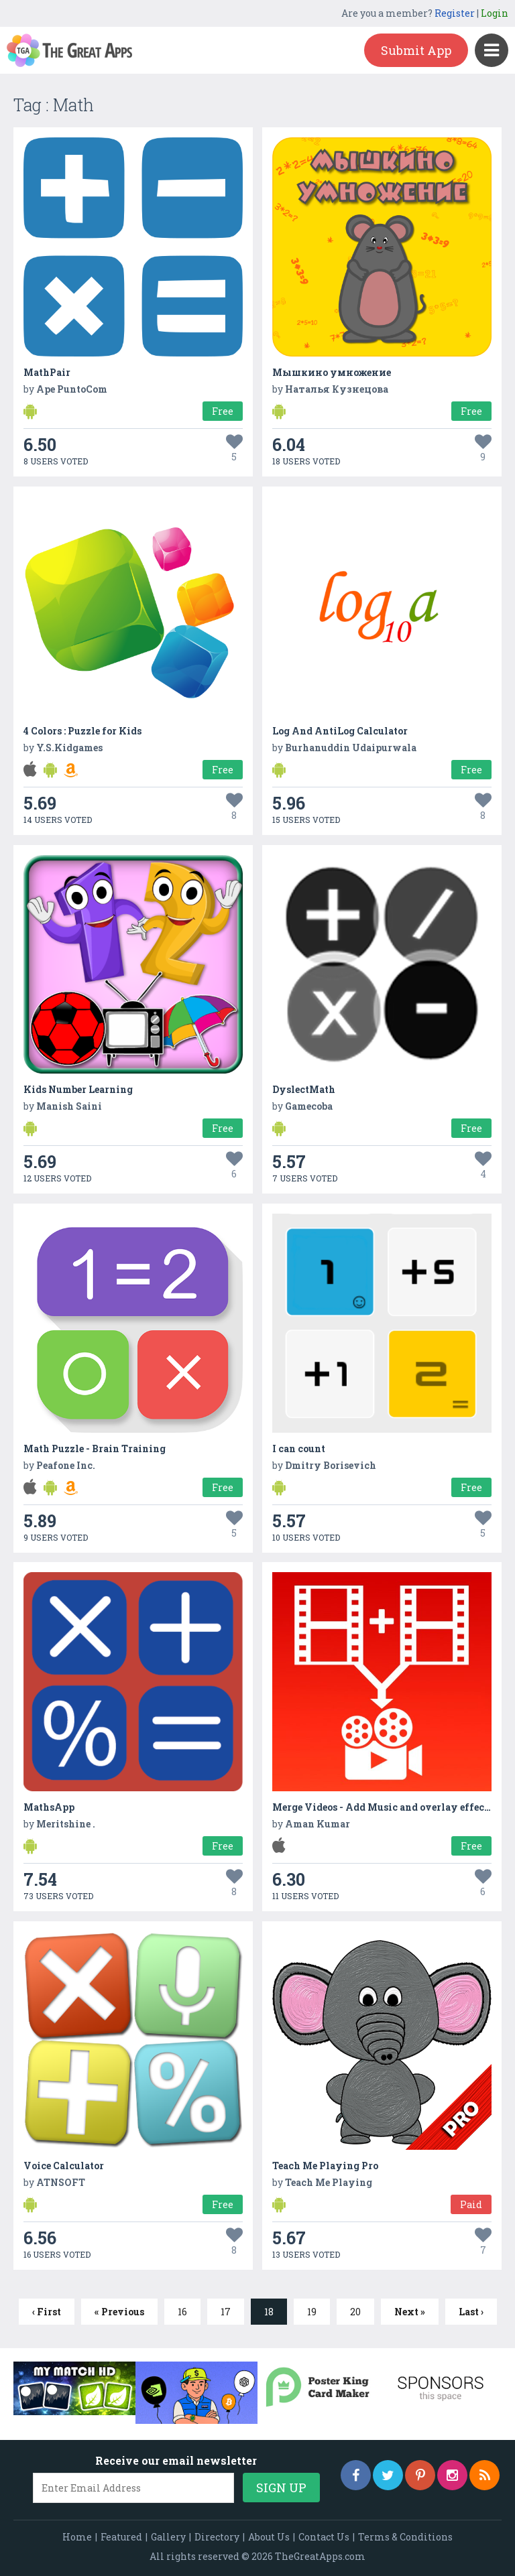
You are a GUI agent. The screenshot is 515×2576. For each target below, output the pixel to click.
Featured (121, 2536)
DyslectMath (303, 1089)
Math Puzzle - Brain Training (94, 1448)
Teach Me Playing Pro (325, 2165)
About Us (269, 2536)
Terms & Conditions (405, 2536)
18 (269, 2311)
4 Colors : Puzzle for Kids (82, 730)
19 (312, 2311)
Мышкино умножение (331, 372)
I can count (298, 1448)
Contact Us (323, 2536)
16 (182, 2311)
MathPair (46, 372)
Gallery (168, 2536)
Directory (216, 2536)
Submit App (416, 50)
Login (494, 13)
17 (226, 2311)
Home (77, 2536)
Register (455, 13)
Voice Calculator (63, 2165)
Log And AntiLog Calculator (340, 730)
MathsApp (48, 1807)
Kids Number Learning (78, 1089)
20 (355, 2311)
